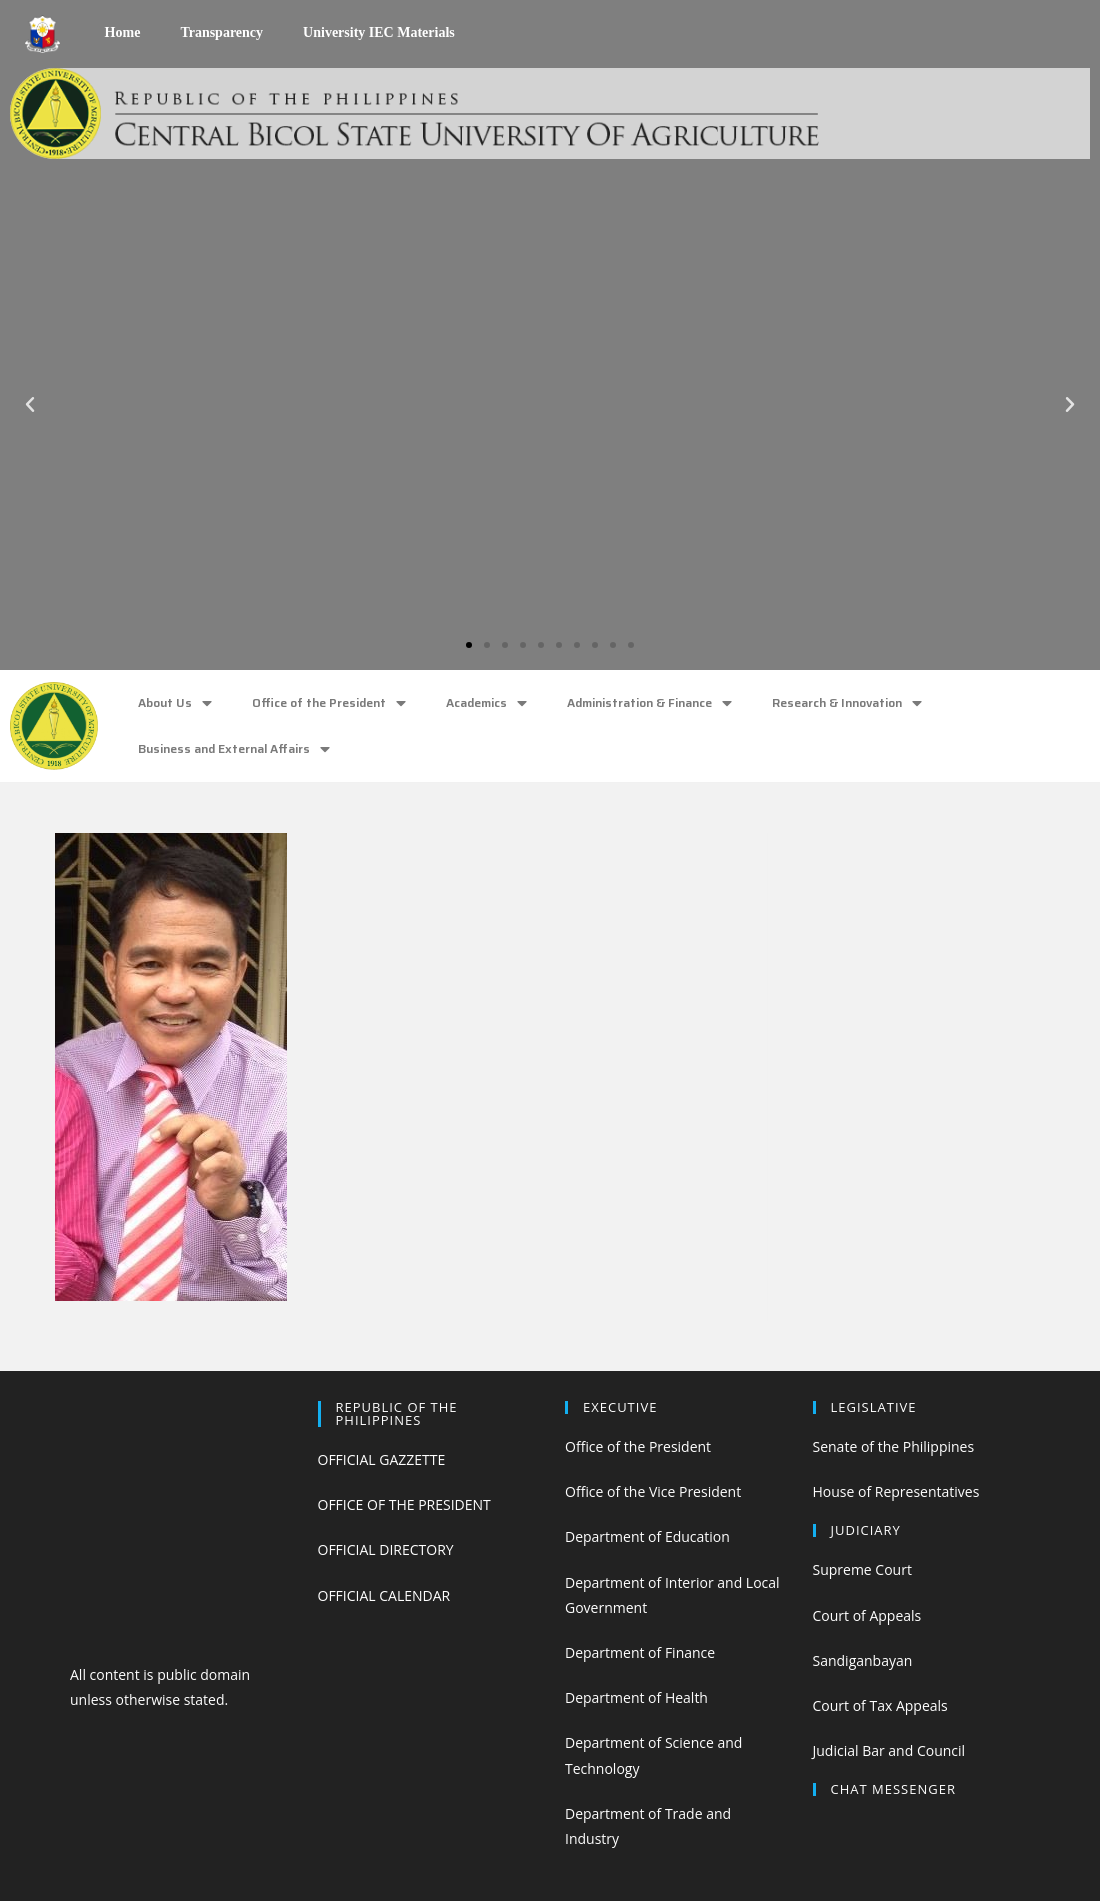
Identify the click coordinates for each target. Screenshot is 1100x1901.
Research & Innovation (847, 703)
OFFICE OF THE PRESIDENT (404, 1504)
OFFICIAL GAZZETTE (382, 1459)
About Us (175, 703)
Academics (486, 703)
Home (123, 32)
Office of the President (329, 703)
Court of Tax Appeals (880, 1705)
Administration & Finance (649, 703)
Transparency (221, 32)
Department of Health (636, 1697)
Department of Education (647, 1536)
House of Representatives (896, 1491)
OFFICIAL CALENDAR (384, 1595)
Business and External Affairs (234, 749)
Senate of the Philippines (894, 1446)
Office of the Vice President (653, 1491)
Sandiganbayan (863, 1660)
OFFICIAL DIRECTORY (386, 1549)
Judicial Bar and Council (889, 1750)
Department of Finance (640, 1652)
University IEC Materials (379, 32)
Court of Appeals (867, 1615)
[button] (469, 645)
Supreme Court (862, 1569)
